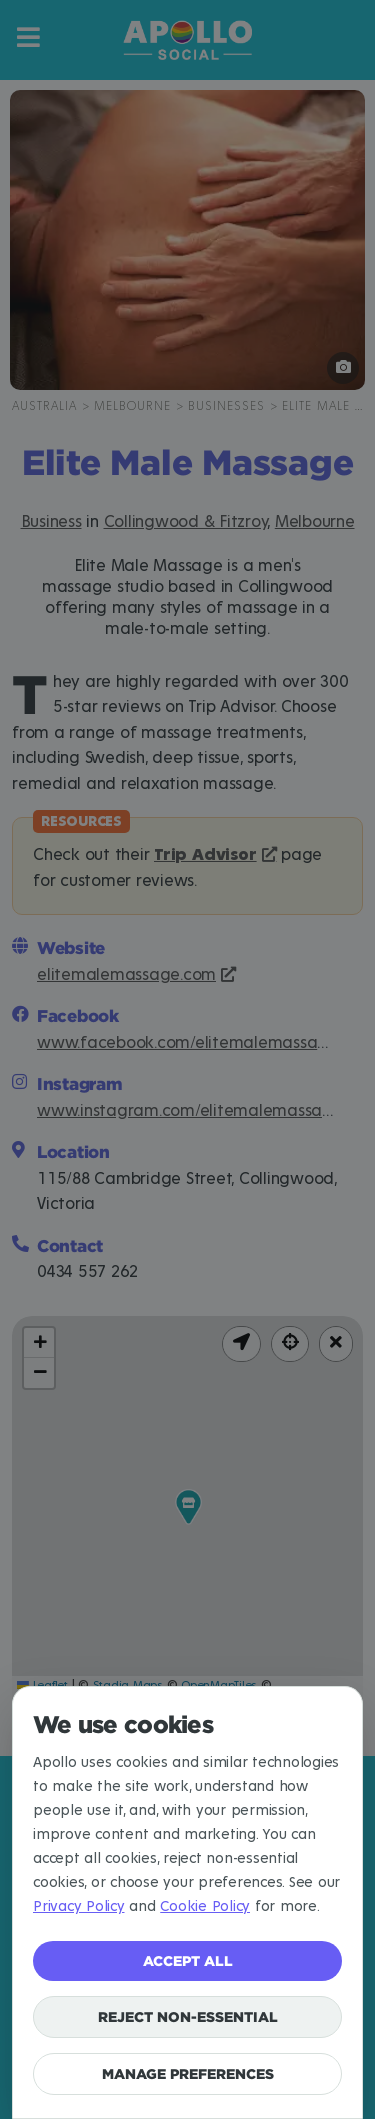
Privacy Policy (79, 1906)
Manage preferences (188, 2073)
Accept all (188, 1960)
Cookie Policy (205, 1906)
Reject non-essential (188, 2016)
